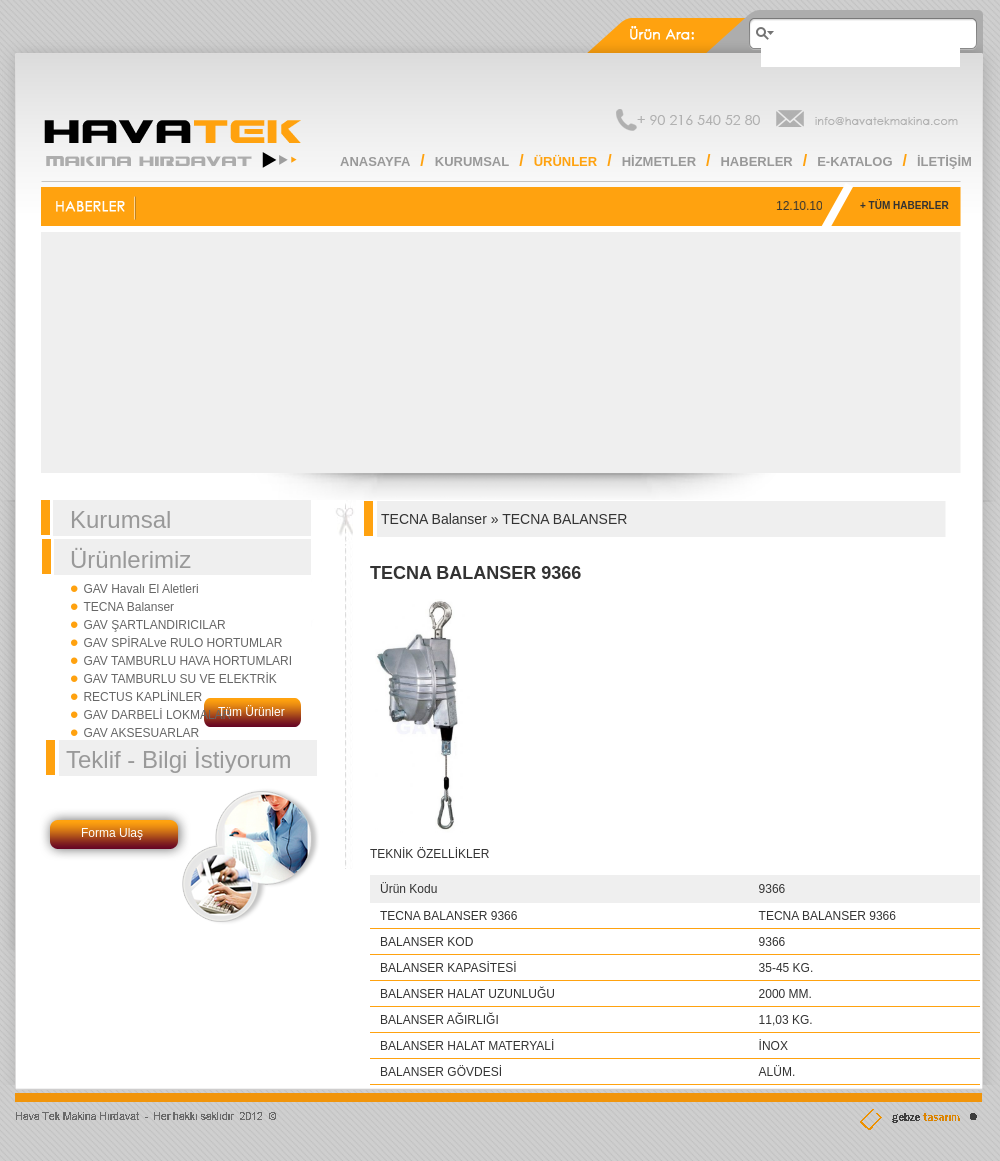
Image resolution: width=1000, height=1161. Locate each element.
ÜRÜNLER (566, 161)
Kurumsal (120, 519)
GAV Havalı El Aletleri (140, 589)
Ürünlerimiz (130, 559)
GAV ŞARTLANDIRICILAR (154, 625)
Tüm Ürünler (251, 712)
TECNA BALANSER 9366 (475, 573)
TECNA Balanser (128, 607)
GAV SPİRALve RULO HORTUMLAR (182, 643)
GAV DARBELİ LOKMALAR (157, 715)
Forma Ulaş (112, 833)
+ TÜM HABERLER (904, 205)
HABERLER (756, 161)
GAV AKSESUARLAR (141, 733)
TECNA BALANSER (564, 519)
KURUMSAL (472, 161)
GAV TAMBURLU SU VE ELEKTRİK (179, 679)
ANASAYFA (375, 161)
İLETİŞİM (944, 161)
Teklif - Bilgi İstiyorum (178, 759)
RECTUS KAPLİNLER (142, 697)
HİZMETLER (659, 161)
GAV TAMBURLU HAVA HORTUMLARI (187, 661)
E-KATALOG (854, 161)
